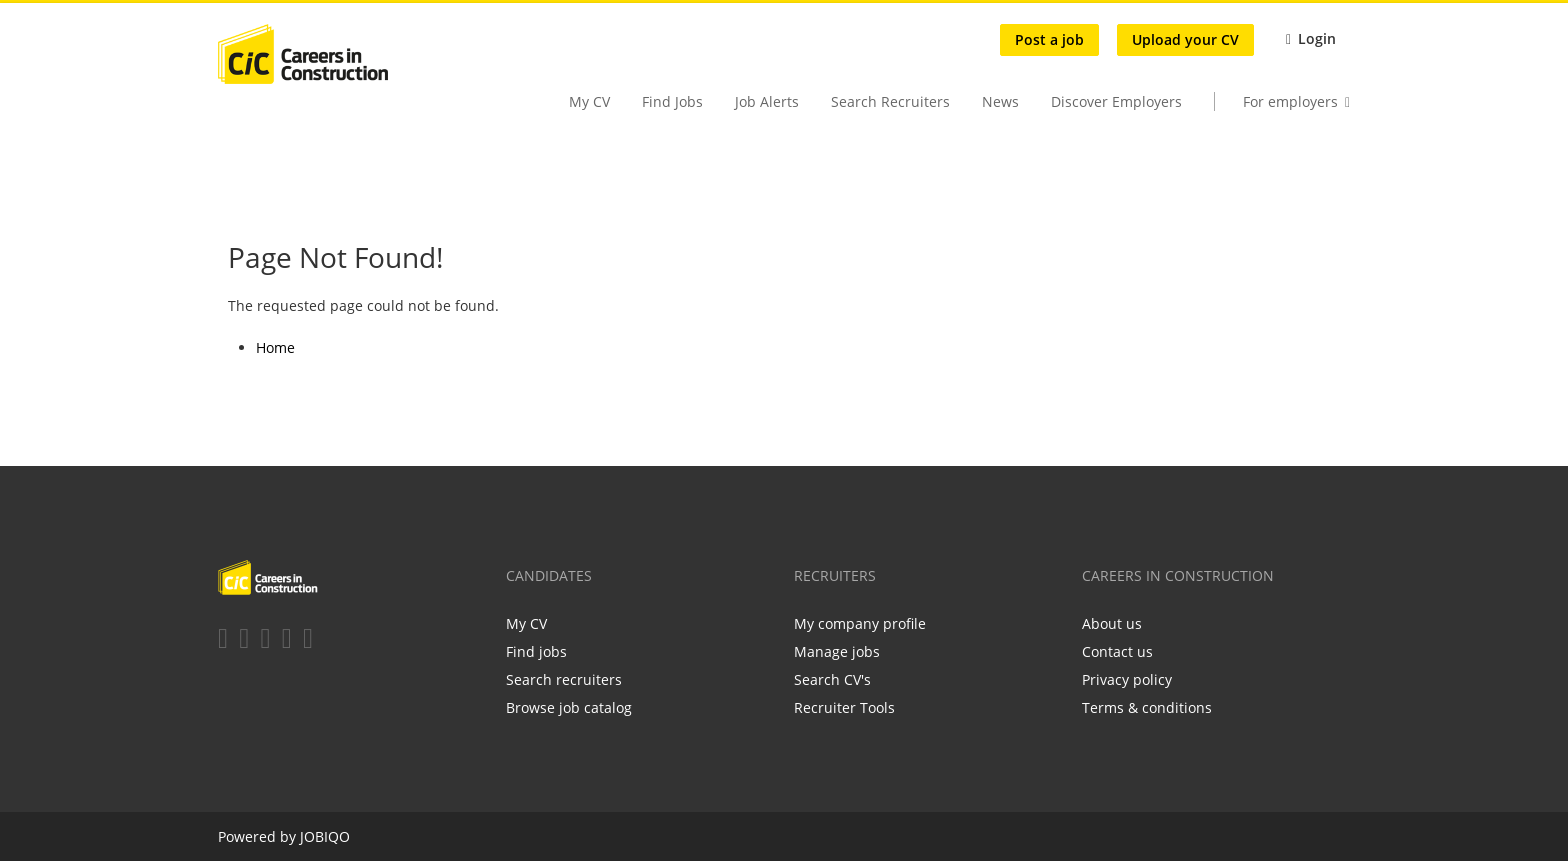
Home (275, 347)
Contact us (1117, 651)
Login (1317, 38)
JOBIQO (325, 836)
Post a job (1049, 39)
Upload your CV (1185, 39)
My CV (589, 101)
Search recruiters (564, 679)
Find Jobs (672, 101)
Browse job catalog (569, 707)
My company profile (860, 623)
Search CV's (832, 679)
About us (1112, 623)
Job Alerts (767, 101)
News (1000, 101)
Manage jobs (837, 651)
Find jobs (536, 651)
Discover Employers (1116, 101)
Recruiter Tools (844, 707)
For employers (1290, 101)
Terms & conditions (1147, 707)
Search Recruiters (890, 101)
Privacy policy (1127, 679)
